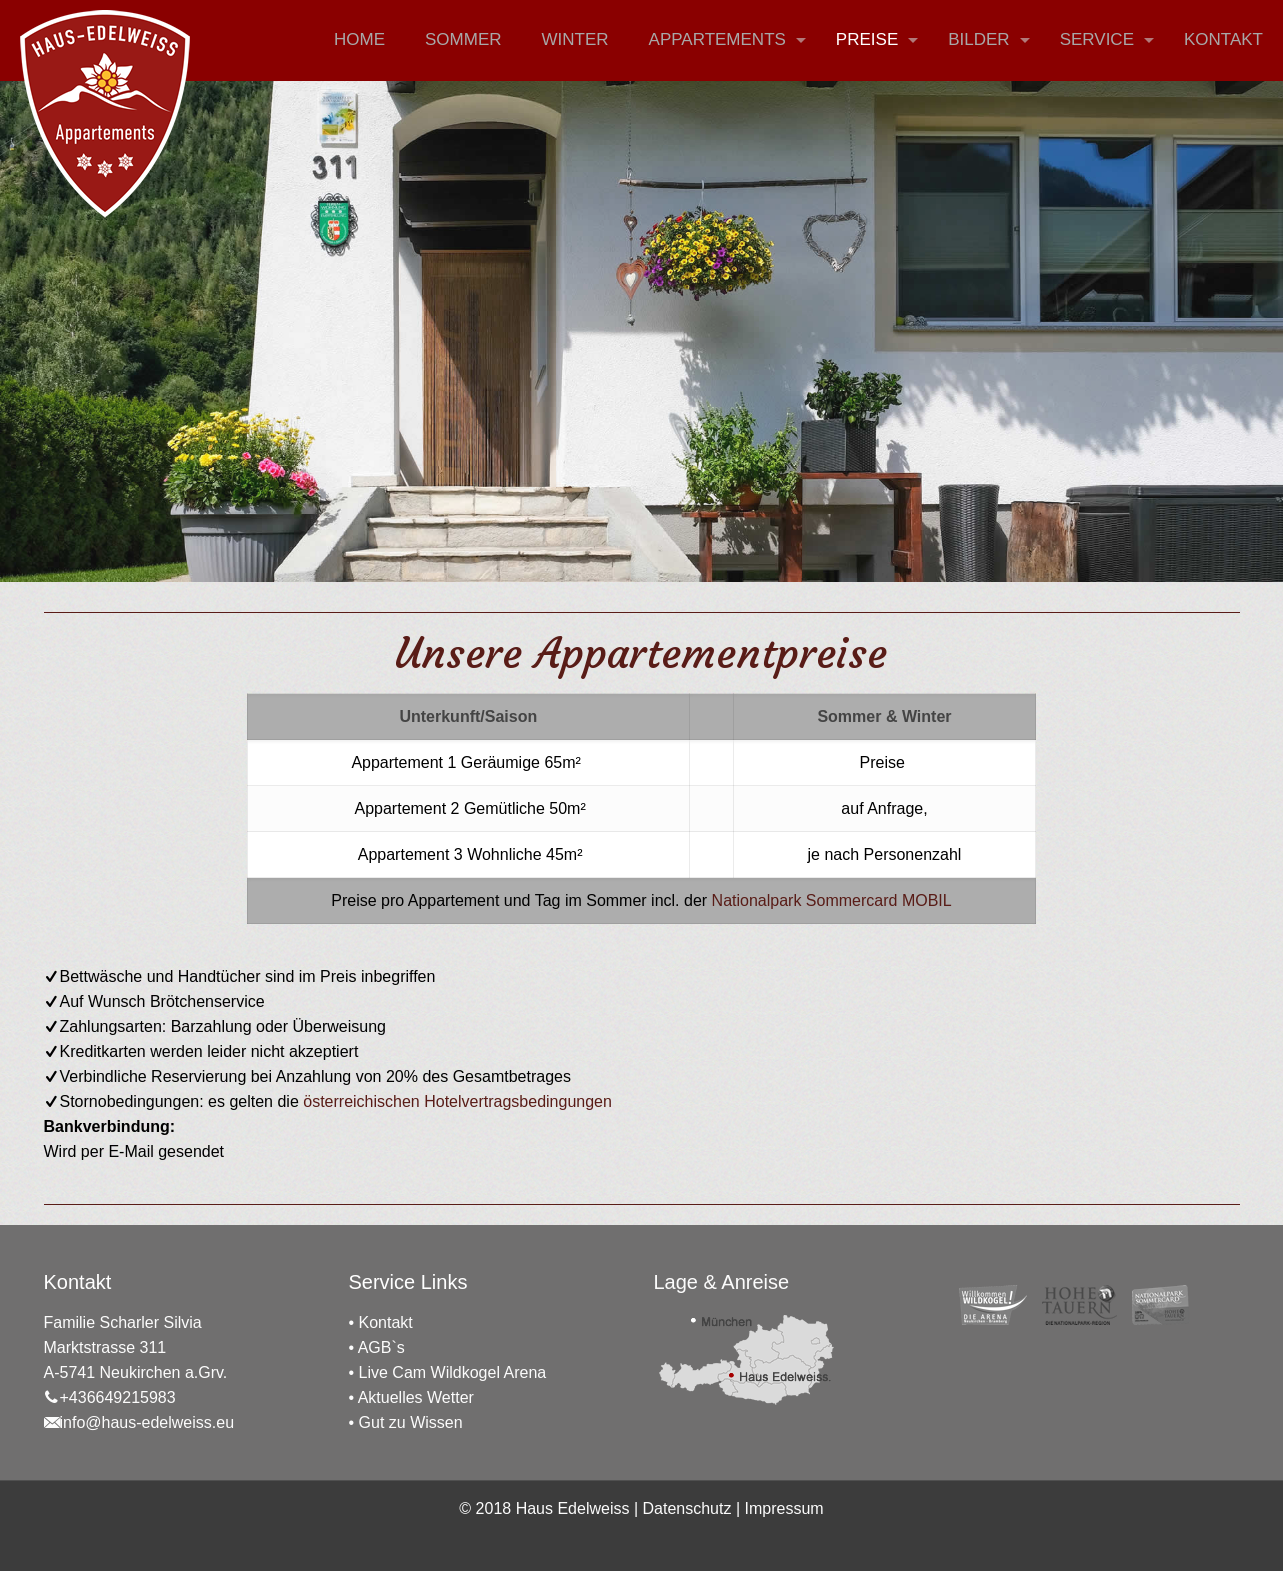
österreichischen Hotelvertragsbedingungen (457, 1101)
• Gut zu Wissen (406, 1422)
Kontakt (386, 1322)
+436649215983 (110, 1397)
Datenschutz (687, 1508)
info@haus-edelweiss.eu (139, 1422)
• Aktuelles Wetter (411, 1397)
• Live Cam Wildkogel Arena (448, 1372)
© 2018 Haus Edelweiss (544, 1508)
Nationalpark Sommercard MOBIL (832, 900)
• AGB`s (377, 1347)
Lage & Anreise (722, 1282)
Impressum (784, 1508)
